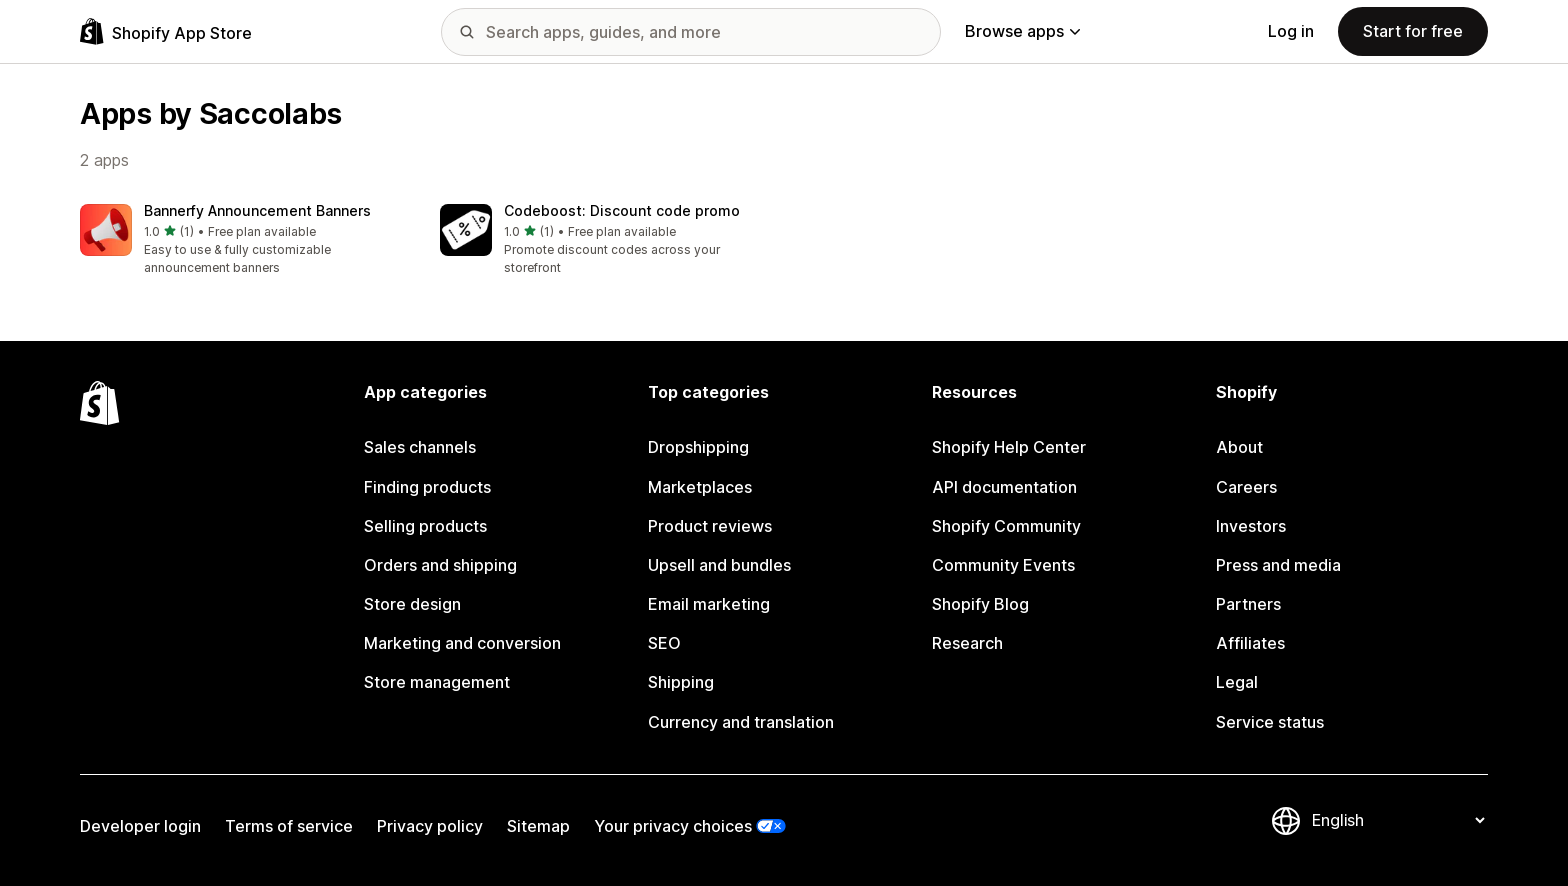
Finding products (427, 487)
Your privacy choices (673, 826)
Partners (1248, 604)
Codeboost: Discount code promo (622, 210)
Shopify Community (1006, 526)
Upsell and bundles (719, 565)
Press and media (1278, 565)
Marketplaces (700, 487)
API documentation (1004, 487)
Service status (1270, 722)
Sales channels (420, 447)
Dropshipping (698, 447)
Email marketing (709, 604)
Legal (1237, 682)
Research (967, 643)
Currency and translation (741, 722)
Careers (1246, 487)
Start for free (1413, 31)
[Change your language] (1398, 821)
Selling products (425, 526)
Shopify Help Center (1009, 447)
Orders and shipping (440, 565)
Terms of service (289, 826)
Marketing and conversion (462, 643)
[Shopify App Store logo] (166, 31)
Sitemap (538, 826)
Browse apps (1022, 31)
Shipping (681, 682)
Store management (437, 682)
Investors (1251, 526)
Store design (412, 604)
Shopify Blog (980, 604)
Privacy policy (430, 826)
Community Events (1003, 565)
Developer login (140, 826)
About (1239, 447)
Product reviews (710, 526)
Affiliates (1250, 643)
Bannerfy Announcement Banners (257, 210)
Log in (1291, 31)
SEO (664, 643)
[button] (244, 240)
